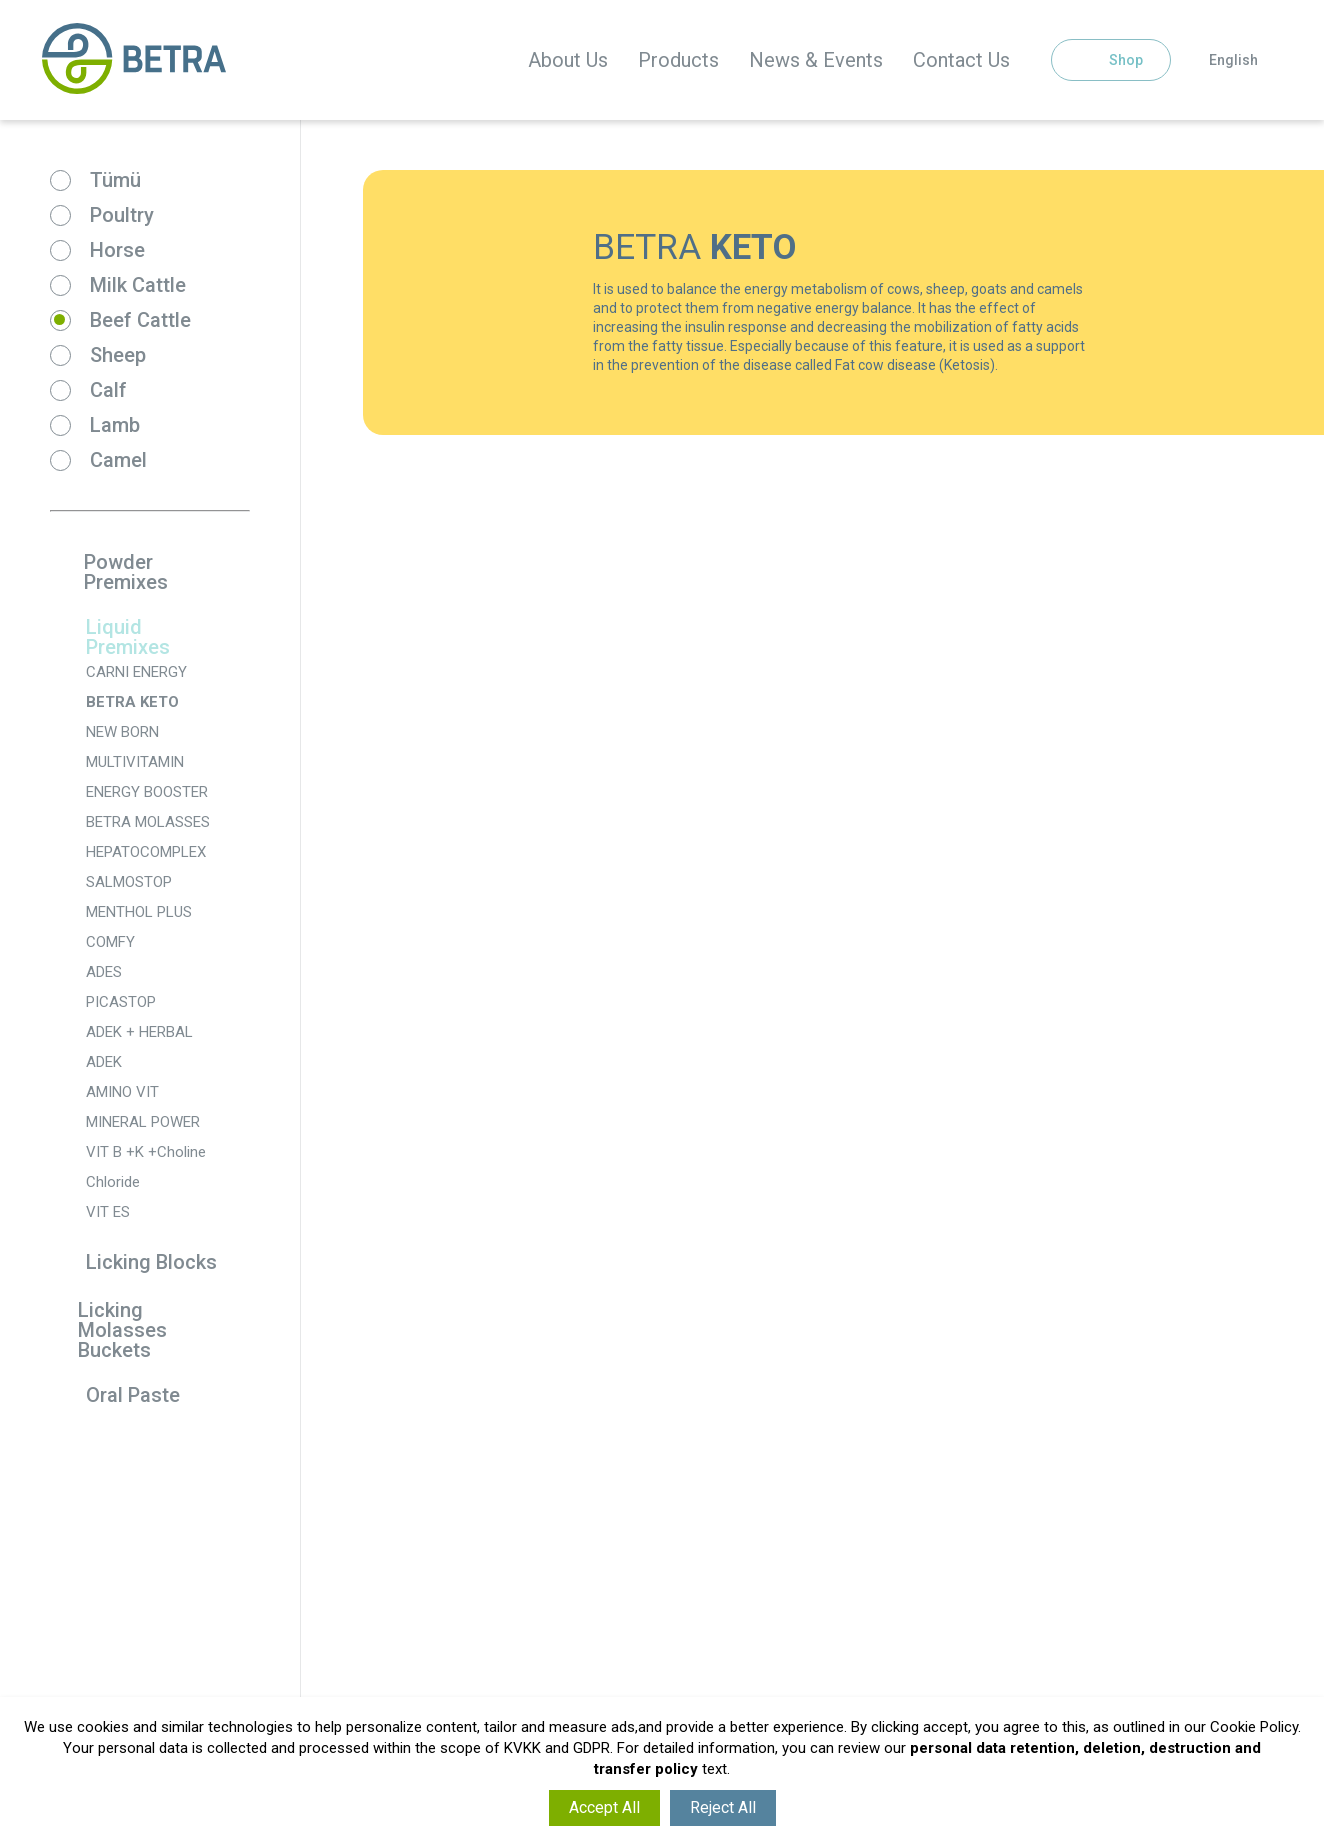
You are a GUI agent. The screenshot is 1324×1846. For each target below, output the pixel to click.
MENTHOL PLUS (139, 912)
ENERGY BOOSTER (147, 792)
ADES (104, 972)
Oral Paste (115, 1396)
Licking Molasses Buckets (108, 1330)
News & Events (816, 60)
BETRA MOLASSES (148, 822)
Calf (108, 390)
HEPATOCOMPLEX (146, 852)
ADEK (104, 1062)
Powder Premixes (109, 572)
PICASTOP (121, 1002)
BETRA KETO (132, 702)
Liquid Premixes (110, 637)
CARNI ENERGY (136, 672)
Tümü (115, 180)
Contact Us (961, 60)
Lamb (115, 425)
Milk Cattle (138, 285)
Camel (118, 460)
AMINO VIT (122, 1092)
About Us (568, 60)
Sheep (118, 355)
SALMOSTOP (129, 882)
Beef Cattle (140, 320)
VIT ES (108, 1212)
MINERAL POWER (143, 1122)
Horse (117, 250)
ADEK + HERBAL (139, 1032)
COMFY (110, 942)
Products (678, 60)
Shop (1111, 60)
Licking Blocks (133, 1263)
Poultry (122, 215)
